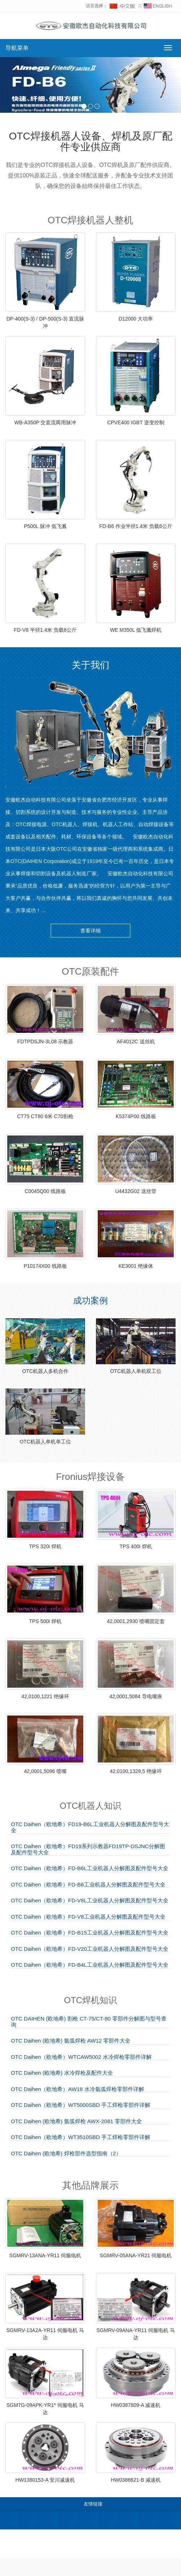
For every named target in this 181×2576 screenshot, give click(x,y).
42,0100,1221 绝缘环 (45, 1696)
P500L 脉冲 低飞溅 (45, 526)
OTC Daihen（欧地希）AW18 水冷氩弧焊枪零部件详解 (77, 2089)
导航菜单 (17, 48)
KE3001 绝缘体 (135, 1266)
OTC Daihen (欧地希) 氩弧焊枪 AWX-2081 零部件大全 (76, 2121)
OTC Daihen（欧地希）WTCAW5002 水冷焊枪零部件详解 (81, 2057)
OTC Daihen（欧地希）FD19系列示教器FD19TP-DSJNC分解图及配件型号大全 (88, 1849)
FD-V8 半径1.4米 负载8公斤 (45, 630)
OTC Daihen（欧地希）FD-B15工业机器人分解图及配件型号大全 (89, 1933)
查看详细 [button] (90, 930)
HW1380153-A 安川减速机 (45, 2480)
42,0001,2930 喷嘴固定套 (136, 1621)
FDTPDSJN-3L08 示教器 (45, 1041)
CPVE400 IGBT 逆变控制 (135, 422)
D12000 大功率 (136, 319)
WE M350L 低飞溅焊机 (136, 630)
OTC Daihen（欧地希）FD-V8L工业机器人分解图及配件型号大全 (89, 1900)
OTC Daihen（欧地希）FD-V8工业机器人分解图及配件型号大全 (88, 1917)
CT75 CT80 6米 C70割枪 (45, 1116)
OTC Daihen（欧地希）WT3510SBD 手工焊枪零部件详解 (80, 2137)
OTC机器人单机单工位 (45, 1441)
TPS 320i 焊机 (45, 1546)
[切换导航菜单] (168, 47)
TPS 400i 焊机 (135, 1546)
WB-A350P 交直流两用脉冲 (45, 422)
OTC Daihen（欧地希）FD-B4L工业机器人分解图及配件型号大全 (89, 1965)
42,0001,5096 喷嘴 (45, 1771)
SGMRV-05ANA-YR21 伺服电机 (136, 2255)
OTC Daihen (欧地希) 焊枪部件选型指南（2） (66, 2153)
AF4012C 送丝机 (136, 1041)
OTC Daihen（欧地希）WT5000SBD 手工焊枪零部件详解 (80, 2105)
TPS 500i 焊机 (45, 1621)
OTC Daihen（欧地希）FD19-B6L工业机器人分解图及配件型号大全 (90, 1827)
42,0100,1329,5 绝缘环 (135, 1771)
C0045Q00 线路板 (45, 1191)
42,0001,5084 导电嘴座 (135, 1696)
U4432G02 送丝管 (135, 1191)
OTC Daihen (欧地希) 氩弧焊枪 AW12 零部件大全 (70, 2041)
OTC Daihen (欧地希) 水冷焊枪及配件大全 (62, 2073)
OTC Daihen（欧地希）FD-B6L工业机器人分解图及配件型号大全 (89, 1868)
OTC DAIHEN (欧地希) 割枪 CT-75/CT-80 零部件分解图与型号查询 (89, 2022)
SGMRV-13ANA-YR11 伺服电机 (45, 2255)
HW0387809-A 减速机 (136, 2405)
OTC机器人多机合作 (45, 1371)
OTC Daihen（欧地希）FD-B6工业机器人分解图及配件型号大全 (88, 1885)
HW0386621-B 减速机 (136, 2480)
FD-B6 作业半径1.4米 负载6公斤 (135, 526)
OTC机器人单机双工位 (135, 1371)
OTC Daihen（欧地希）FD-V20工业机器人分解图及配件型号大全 (89, 1949)
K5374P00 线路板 (135, 1116)
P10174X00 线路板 (45, 1266)
